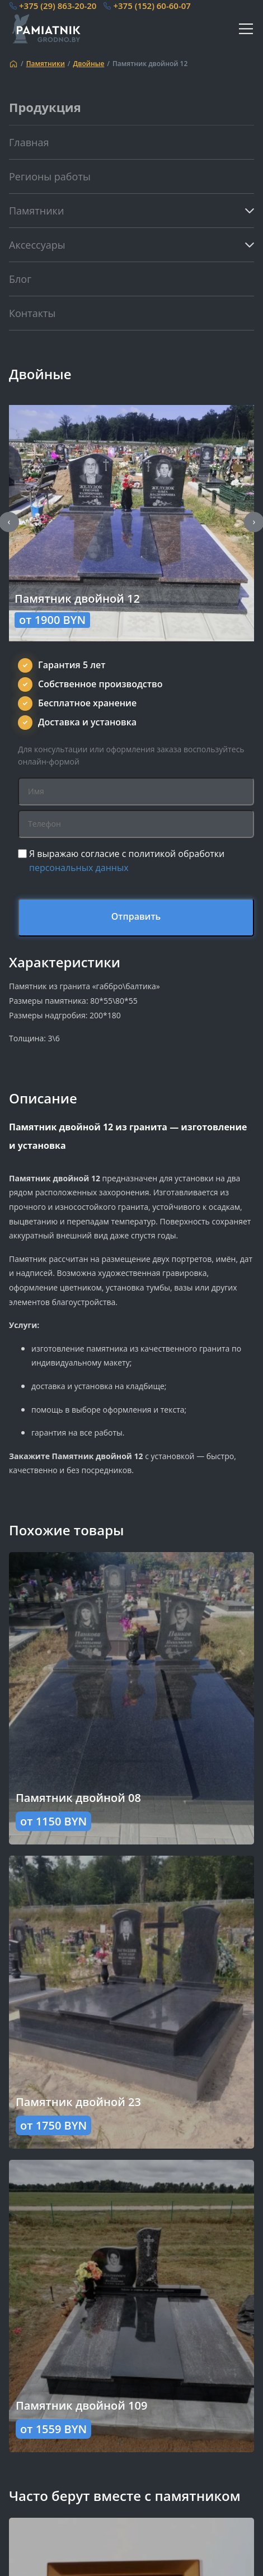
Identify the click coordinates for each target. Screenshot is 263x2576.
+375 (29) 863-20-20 (57, 5)
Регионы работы (50, 176)
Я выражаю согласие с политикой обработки (126, 860)
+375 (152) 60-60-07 (151, 5)
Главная (29, 142)
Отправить (136, 916)
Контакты (32, 313)
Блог (20, 279)
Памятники (45, 63)
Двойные (89, 63)
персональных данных (79, 867)
